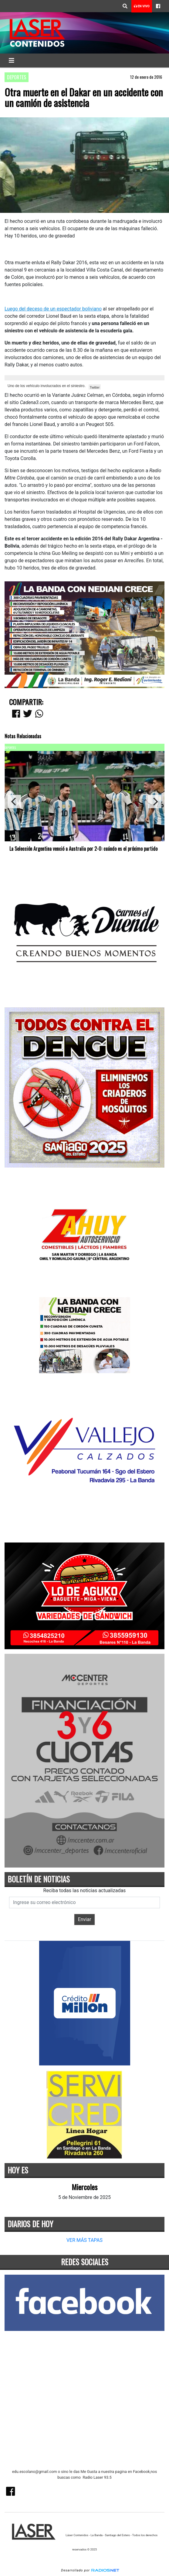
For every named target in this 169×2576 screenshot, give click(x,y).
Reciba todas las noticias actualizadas (84, 1890)
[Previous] (14, 801)
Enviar (84, 1919)
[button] (125, 6)
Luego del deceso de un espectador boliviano (53, 309)
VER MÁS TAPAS (84, 2240)
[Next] (154, 801)
